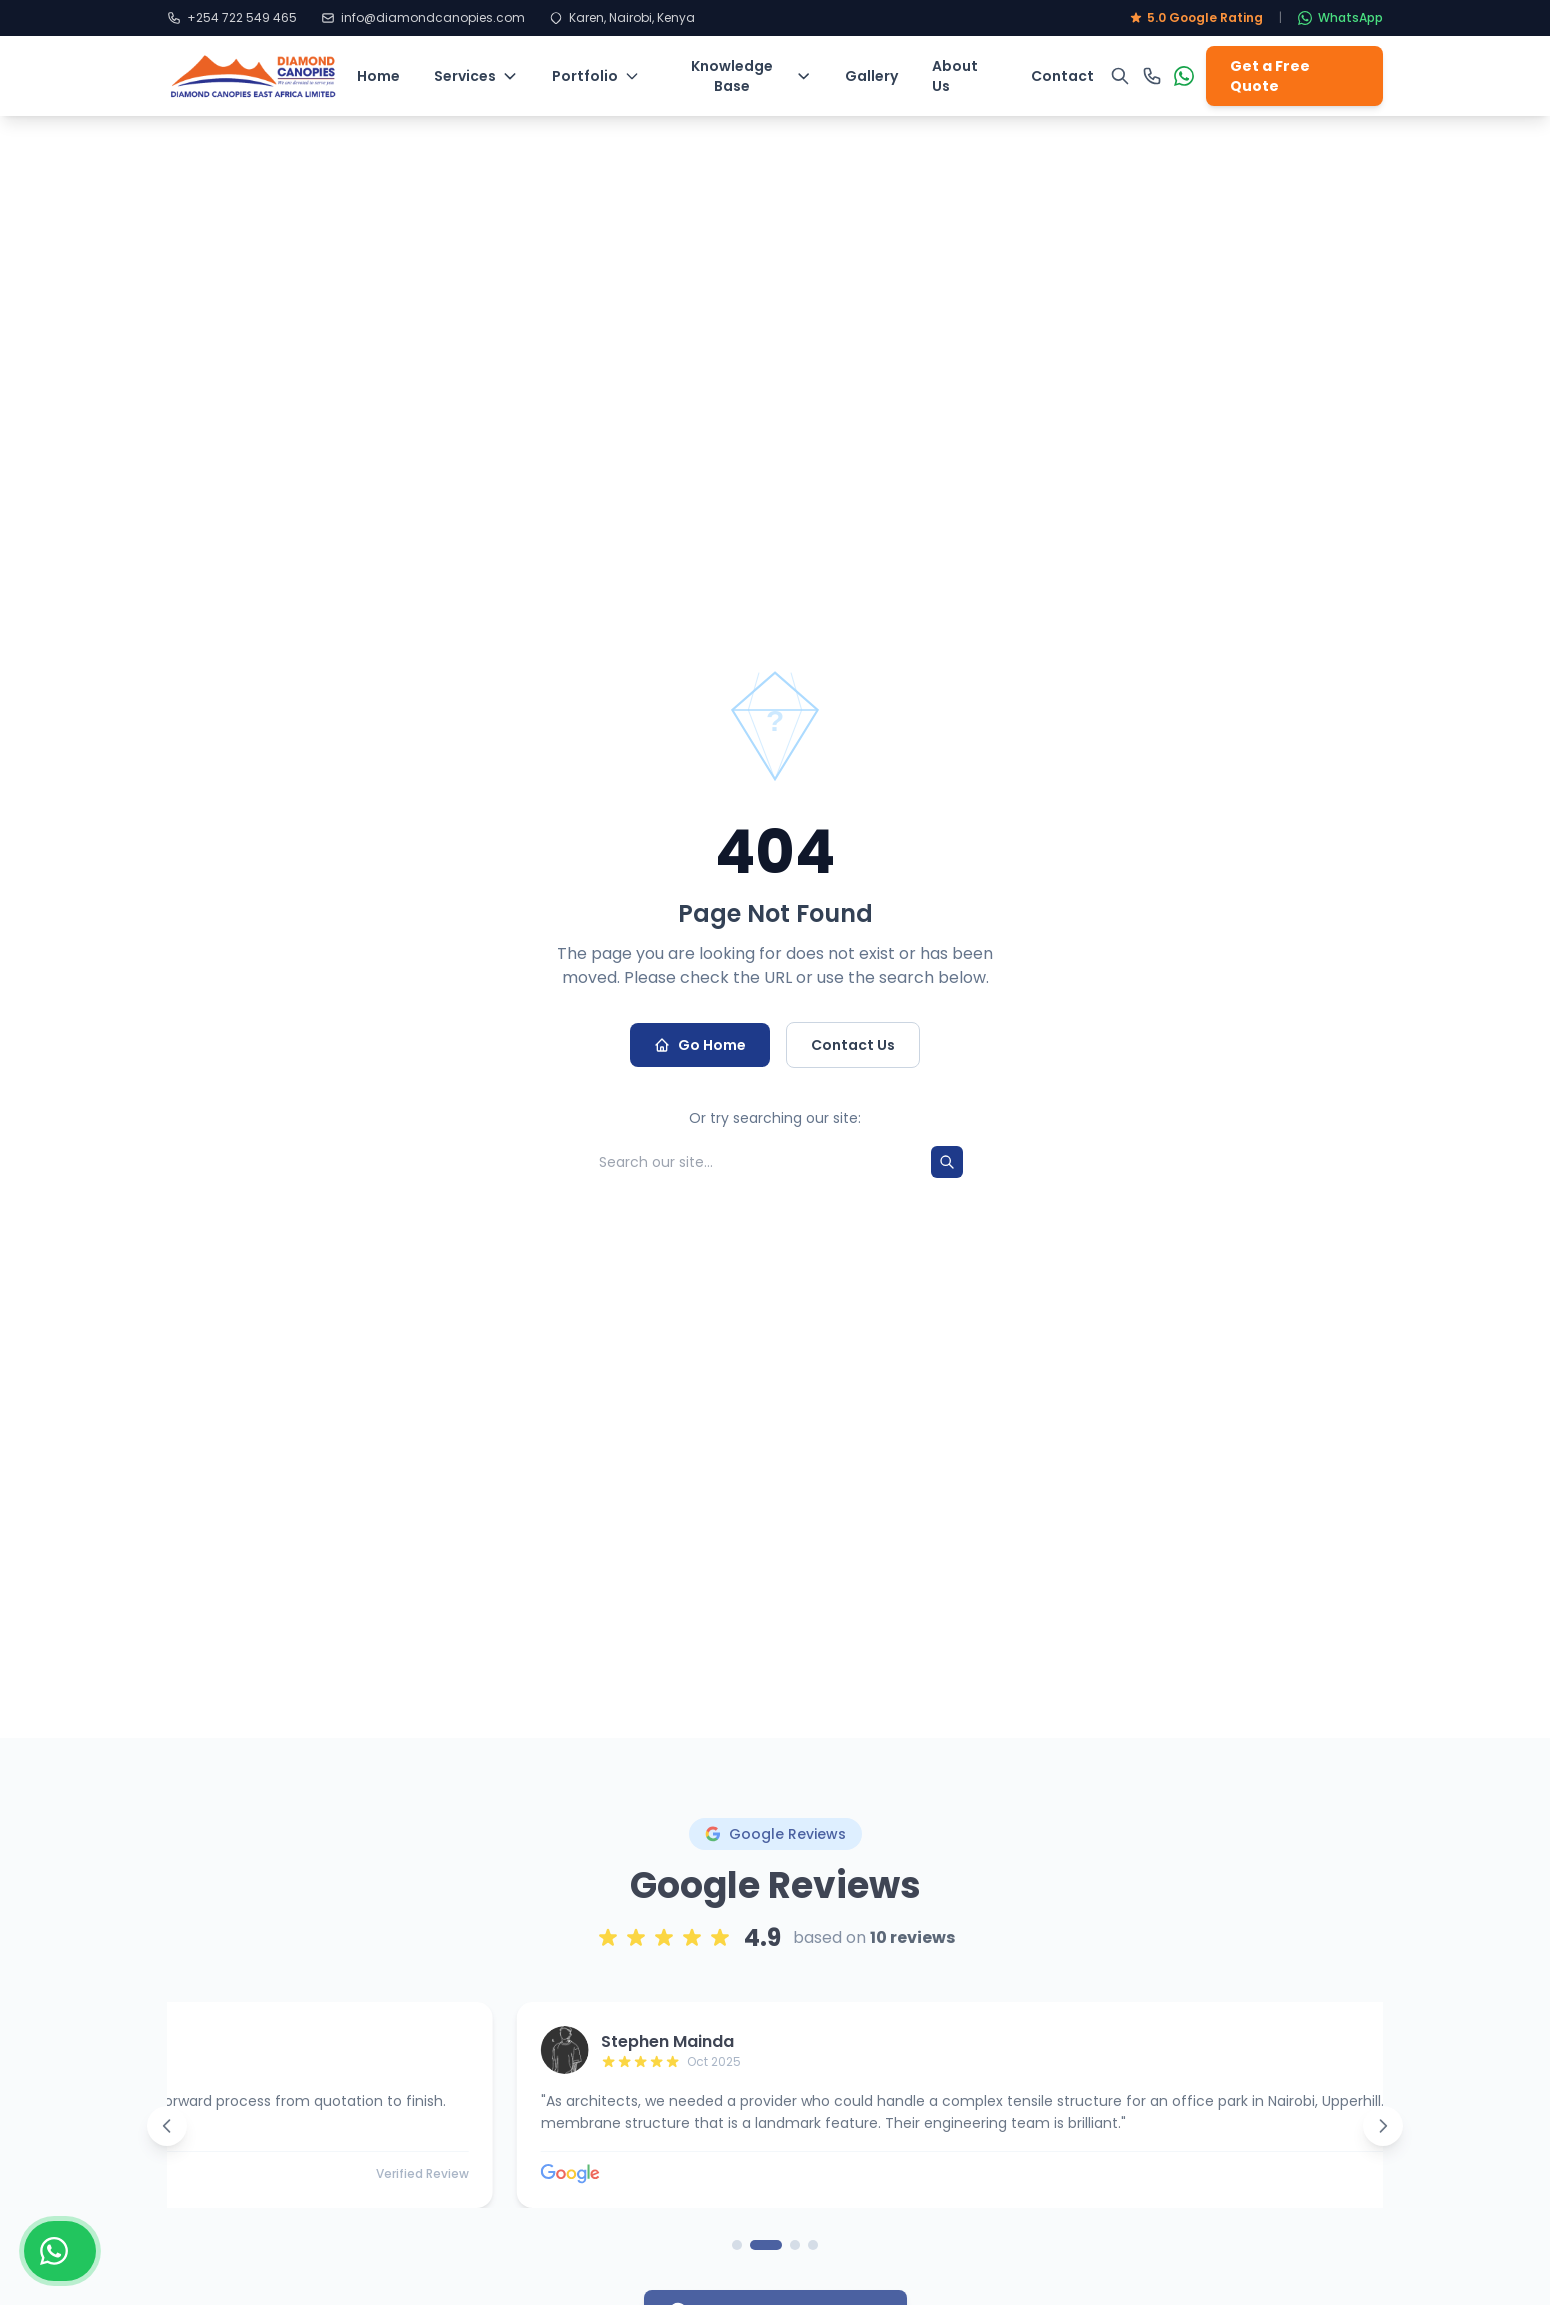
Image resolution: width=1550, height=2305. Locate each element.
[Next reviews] (1383, 2141)
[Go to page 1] (737, 2260)
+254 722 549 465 (232, 18)
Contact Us (853, 1045)
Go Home (700, 1045)
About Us (955, 76)
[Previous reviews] (167, 2141)
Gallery (871, 76)
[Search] (947, 1162)
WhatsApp (1340, 18)
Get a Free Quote (1270, 76)
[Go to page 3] (795, 2260)
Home (378, 76)
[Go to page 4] (813, 2260)
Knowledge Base (751, 76)
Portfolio (596, 76)
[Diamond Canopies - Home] (254, 76)
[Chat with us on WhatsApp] (60, 2251)
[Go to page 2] (766, 2260)
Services (476, 76)
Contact (1062, 76)
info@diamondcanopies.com (423, 18)
